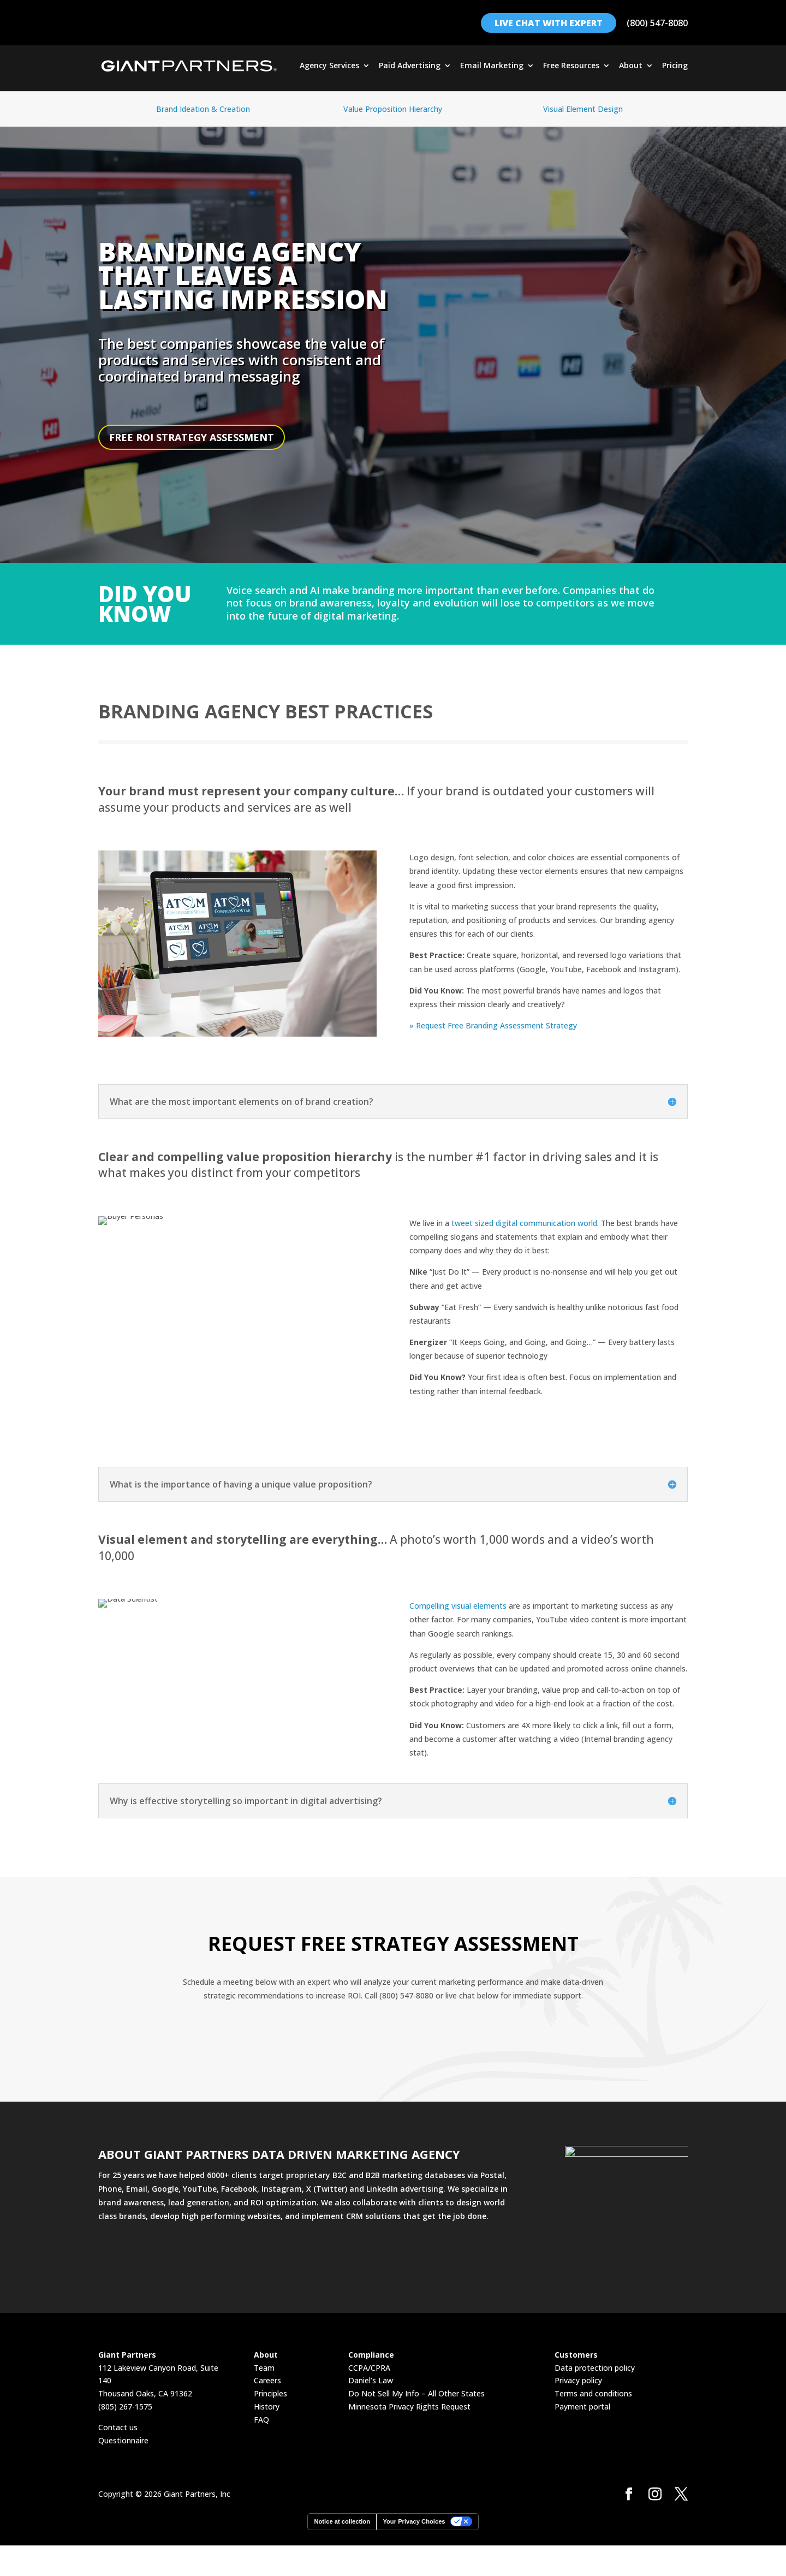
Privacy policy (578, 2380)
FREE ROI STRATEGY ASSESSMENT (191, 437)
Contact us (118, 2427)
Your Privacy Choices (414, 2521)
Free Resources (571, 66)
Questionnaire (123, 2440)
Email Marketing (491, 66)
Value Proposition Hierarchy (392, 109)
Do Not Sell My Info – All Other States (416, 2393)
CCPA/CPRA (369, 2368)
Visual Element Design (583, 109)
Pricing (675, 66)
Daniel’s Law (370, 2380)
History (266, 2406)
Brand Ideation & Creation (203, 109)
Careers (267, 2380)
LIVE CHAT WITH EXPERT (549, 23)
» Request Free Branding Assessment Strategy (493, 1025)
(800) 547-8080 (657, 23)
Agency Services (329, 66)
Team (264, 2368)
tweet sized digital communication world (524, 1223)
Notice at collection (342, 2521)
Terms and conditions (593, 2393)
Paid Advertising (409, 66)
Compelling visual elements (458, 1606)
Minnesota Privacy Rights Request (409, 2406)
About (630, 66)
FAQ (261, 2419)
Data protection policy (595, 2368)
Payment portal (582, 2406)
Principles (270, 2393)
